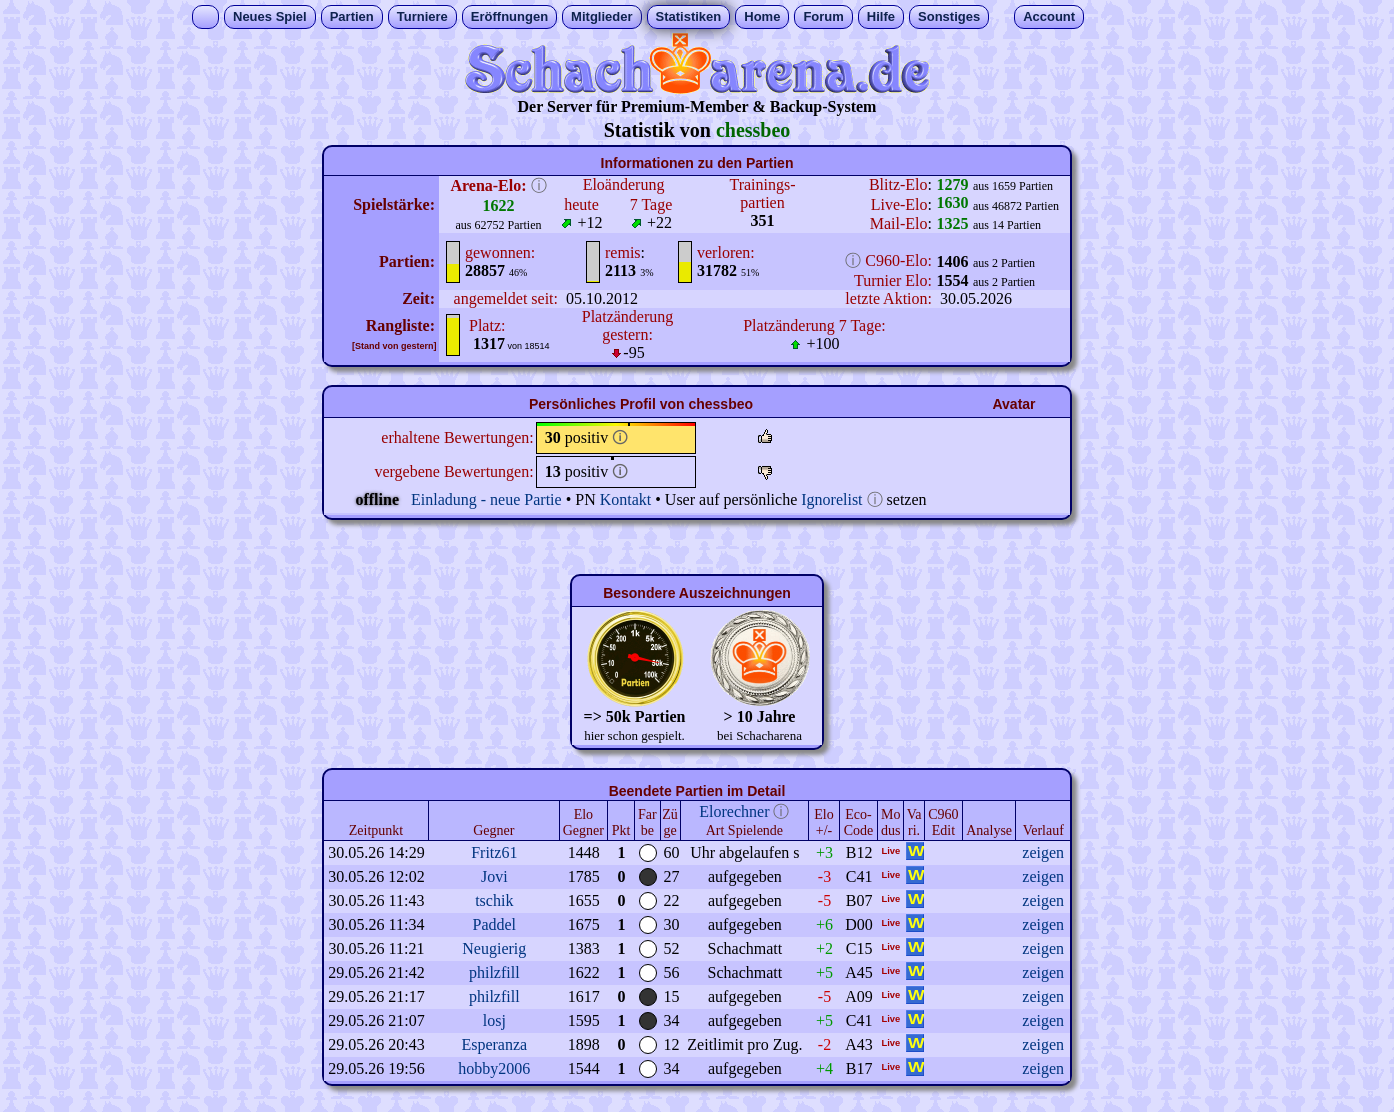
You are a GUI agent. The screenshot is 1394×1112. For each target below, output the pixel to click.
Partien (352, 16)
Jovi (494, 876)
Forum (823, 16)
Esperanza (494, 1044)
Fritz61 (494, 852)
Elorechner (734, 811)
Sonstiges (949, 16)
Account (1049, 16)
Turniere (422, 16)
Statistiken (689, 16)
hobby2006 (494, 1068)
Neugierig (494, 948)
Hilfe (881, 16)
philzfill (494, 972)
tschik (494, 900)
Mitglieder (601, 16)
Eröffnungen (509, 16)
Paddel (495, 924)
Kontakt (626, 499)
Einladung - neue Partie (486, 499)
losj (494, 1020)
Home (762, 16)
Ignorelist (831, 499)
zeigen (1043, 852)
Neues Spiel (270, 16)
